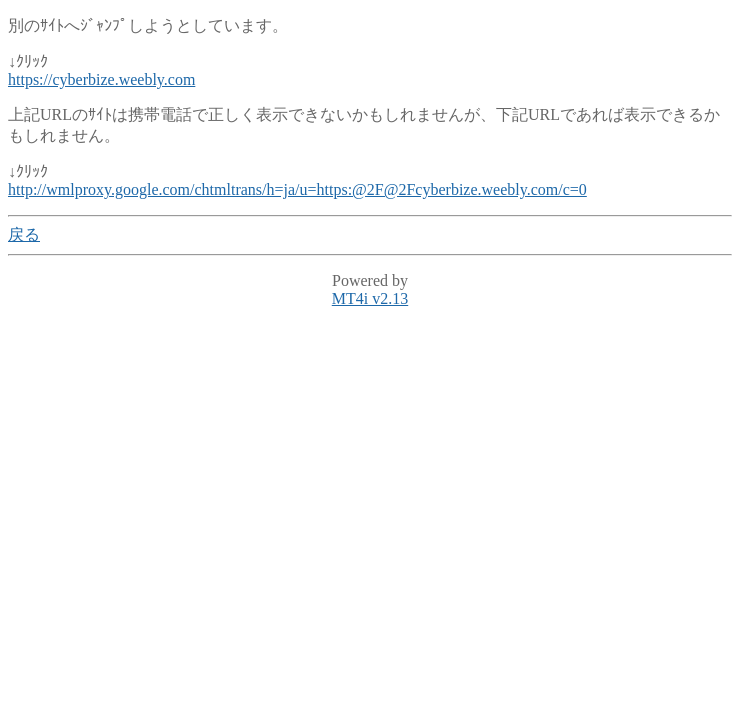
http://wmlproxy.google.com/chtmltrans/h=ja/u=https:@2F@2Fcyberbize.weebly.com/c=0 (297, 189)
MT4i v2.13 (370, 298)
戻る (24, 234)
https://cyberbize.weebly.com (101, 79)
